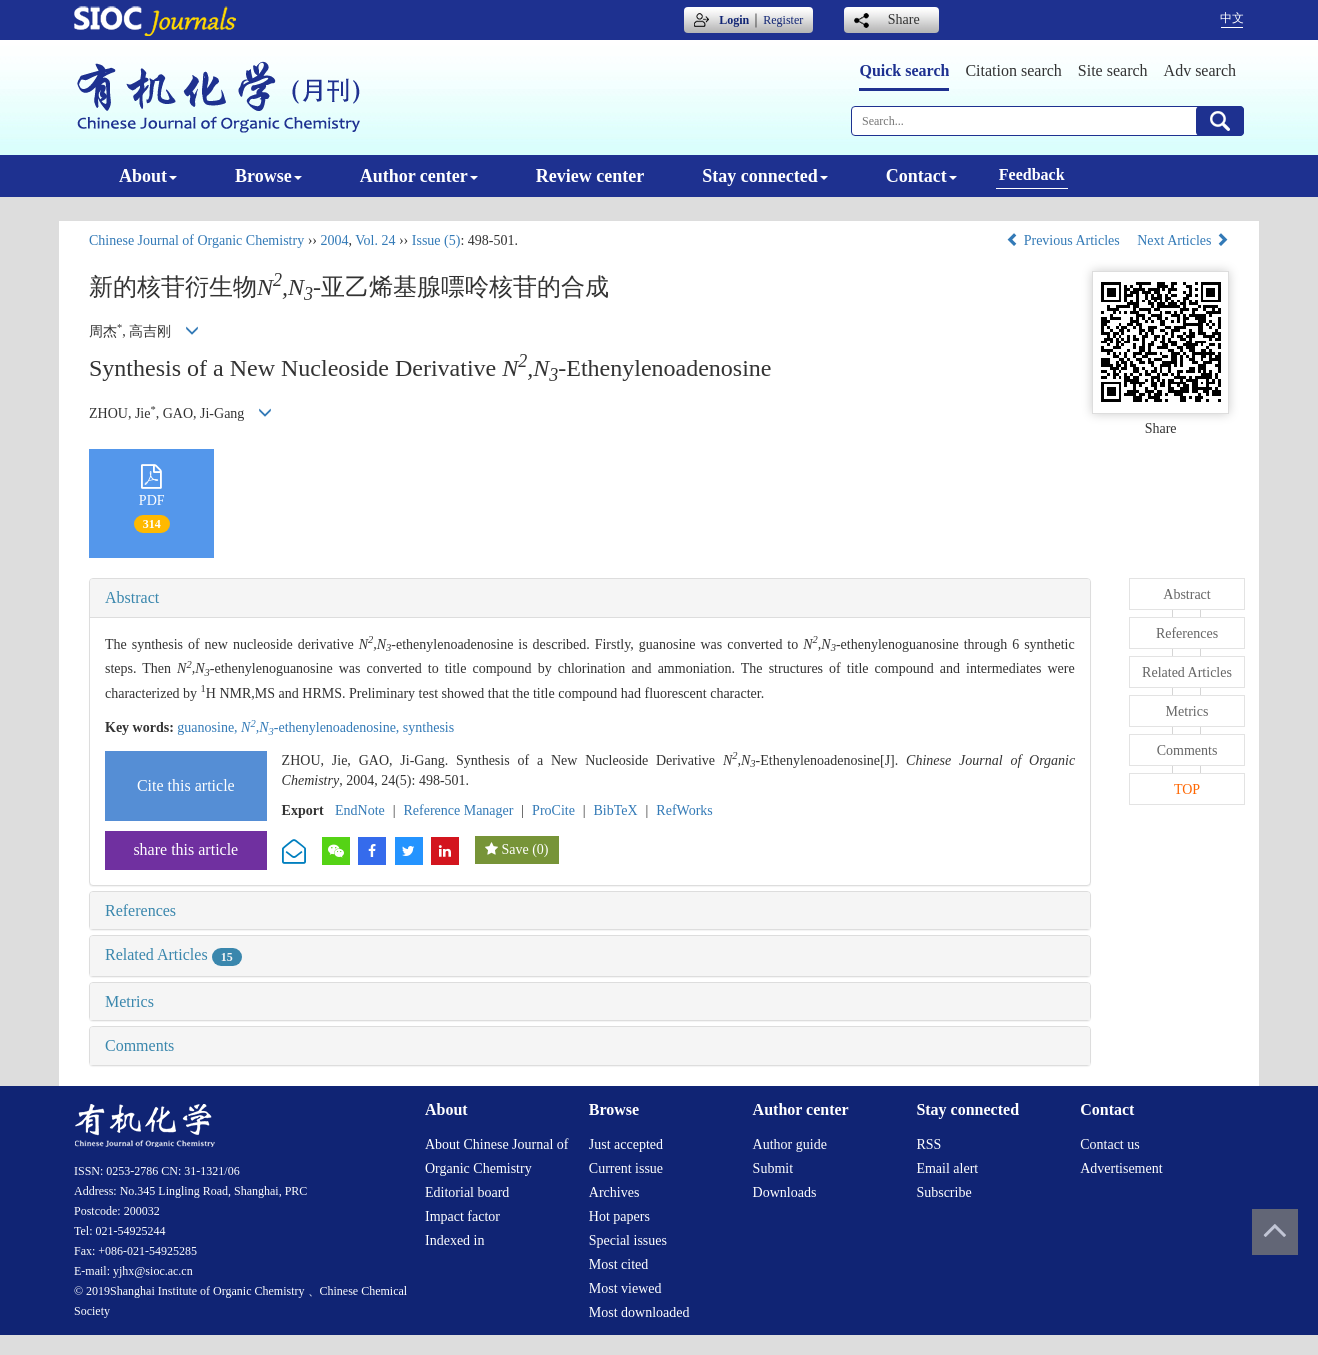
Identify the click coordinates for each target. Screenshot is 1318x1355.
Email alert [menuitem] (947, 1168)
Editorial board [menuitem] (467, 1192)
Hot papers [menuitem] (619, 1216)
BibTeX (616, 810)
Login (734, 20)
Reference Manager (458, 810)
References (140, 910)
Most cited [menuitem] (619, 1264)
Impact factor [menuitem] (462, 1216)
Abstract (132, 597)
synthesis (428, 727)
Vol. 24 (375, 240)
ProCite (553, 810)
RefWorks (684, 810)
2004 (334, 240)
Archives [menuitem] (614, 1192)
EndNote (360, 810)
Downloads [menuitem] (785, 1192)
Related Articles (173, 954)
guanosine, (209, 727)
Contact (921, 176)
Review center (590, 176)
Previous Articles (1064, 240)
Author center (419, 176)
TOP (1187, 789)
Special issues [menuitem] (628, 1240)
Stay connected (765, 176)
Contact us (1110, 1144)
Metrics (129, 1001)
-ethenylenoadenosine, (322, 727)
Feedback (1032, 174)
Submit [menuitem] (773, 1168)
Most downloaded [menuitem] (639, 1312)
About (148, 176)
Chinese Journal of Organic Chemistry (196, 240)
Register (783, 20)
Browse (268, 176)
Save (514, 849)
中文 (1232, 18)
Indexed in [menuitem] (454, 1240)
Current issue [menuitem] (626, 1168)
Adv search (1200, 70)
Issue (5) (436, 240)
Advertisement (1121, 1168)
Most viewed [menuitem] (625, 1288)
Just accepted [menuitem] (626, 1144)
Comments (139, 1045)
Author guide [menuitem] (790, 1144)
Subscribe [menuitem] (943, 1192)
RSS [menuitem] (928, 1144)
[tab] (590, 598)
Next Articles (1183, 240)
